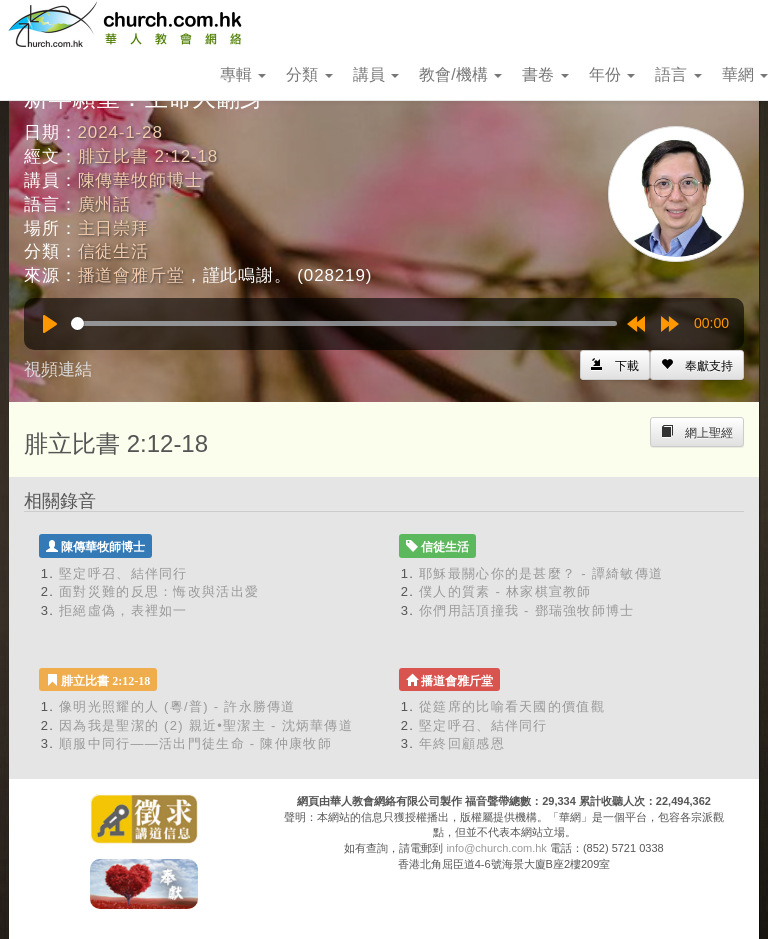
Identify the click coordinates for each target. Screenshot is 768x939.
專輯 (243, 74)
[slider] (344, 323)
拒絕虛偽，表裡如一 (123, 610)
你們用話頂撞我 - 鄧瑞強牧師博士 (527, 610)
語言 (678, 74)
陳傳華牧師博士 (140, 180)
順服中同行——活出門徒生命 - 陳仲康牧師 (195, 743)
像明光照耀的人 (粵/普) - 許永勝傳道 (177, 706)
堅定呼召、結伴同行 (123, 573)
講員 (376, 74)
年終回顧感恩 (462, 743)
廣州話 (105, 204)
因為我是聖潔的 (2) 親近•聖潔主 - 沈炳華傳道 (206, 725)
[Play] (50, 324)
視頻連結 (58, 369)
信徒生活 (113, 251)
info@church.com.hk (496, 848)
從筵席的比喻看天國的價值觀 (512, 706)
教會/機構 (460, 74)
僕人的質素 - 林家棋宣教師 (505, 591)
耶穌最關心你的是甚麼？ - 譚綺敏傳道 (541, 573)
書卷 (545, 74)
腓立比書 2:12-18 (148, 156)
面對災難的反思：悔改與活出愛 (159, 591)
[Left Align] (697, 365)
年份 (612, 74)
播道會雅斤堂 (131, 275)
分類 (309, 74)
